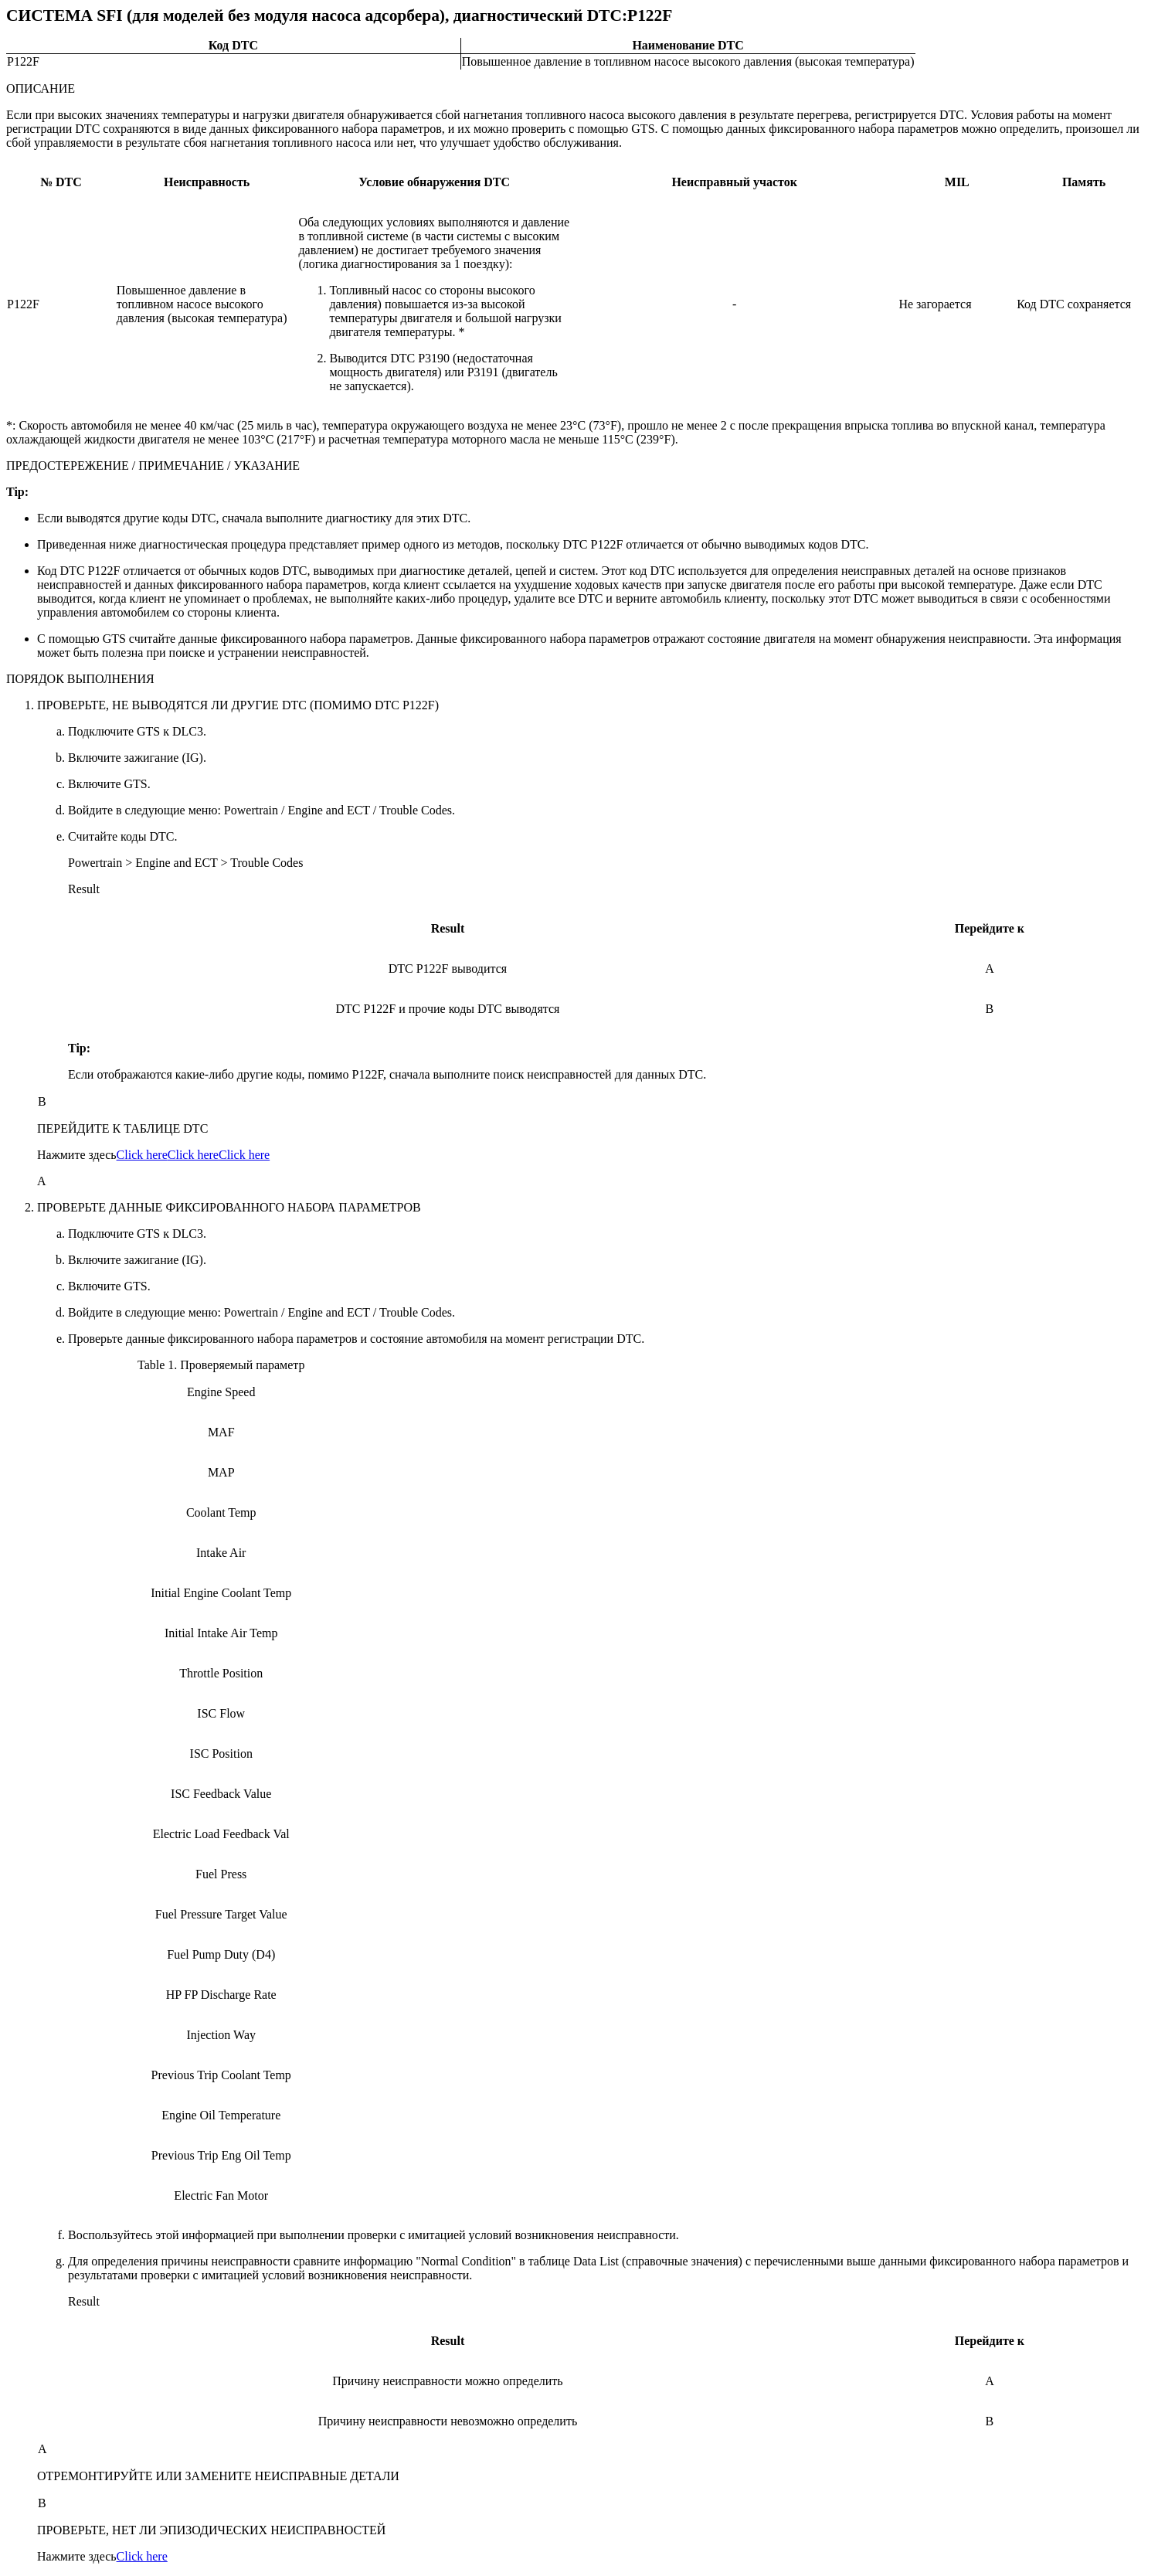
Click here (142, 1154)
